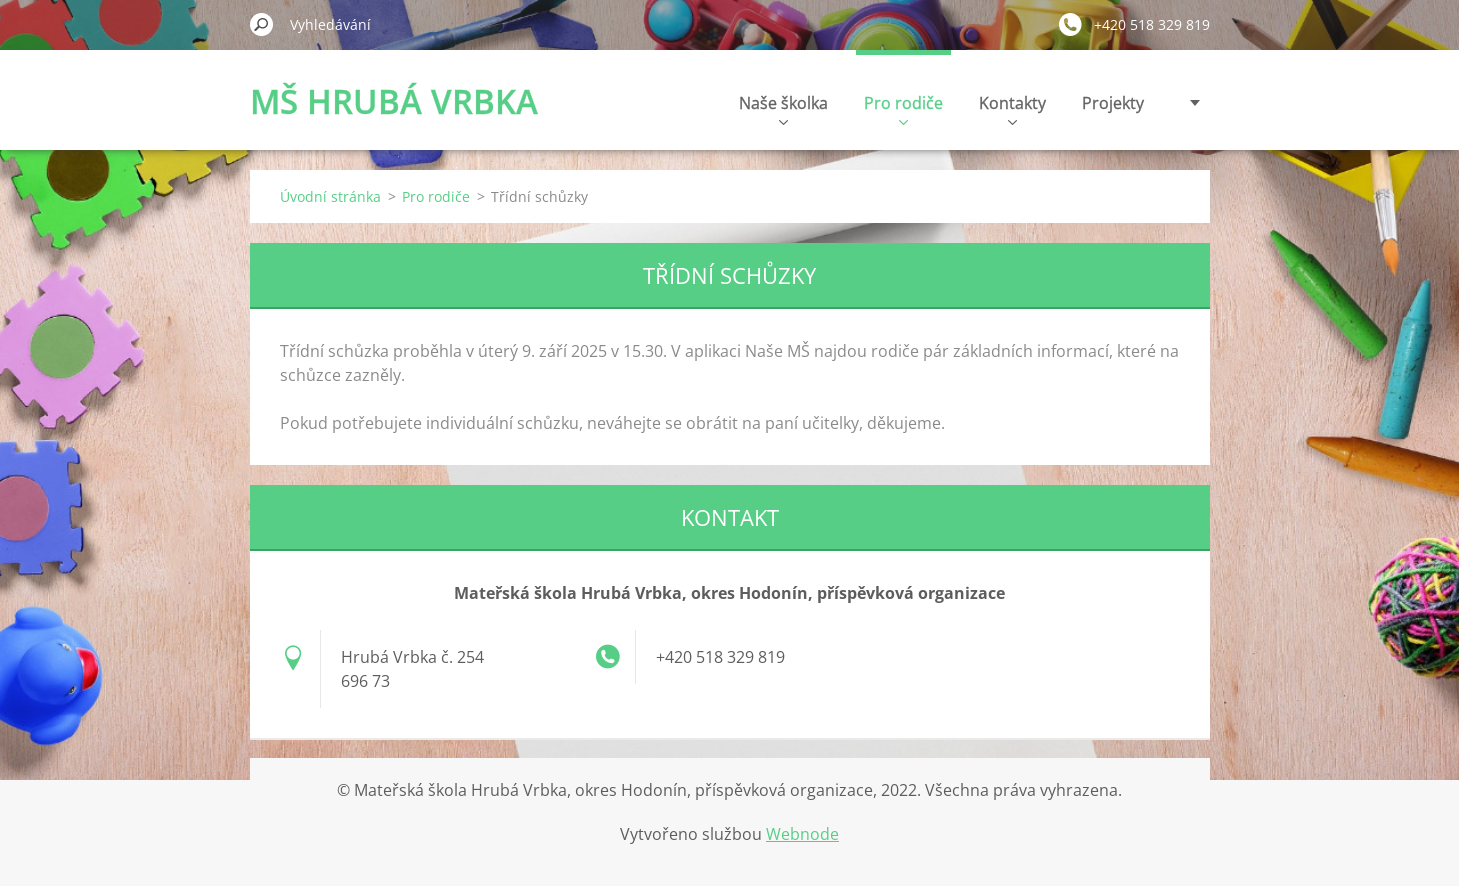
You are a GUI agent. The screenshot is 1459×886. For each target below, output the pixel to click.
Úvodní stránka (330, 196)
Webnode (802, 834)
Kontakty (1012, 108)
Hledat (262, 24)
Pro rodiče (903, 108)
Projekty (1113, 103)
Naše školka (783, 108)
